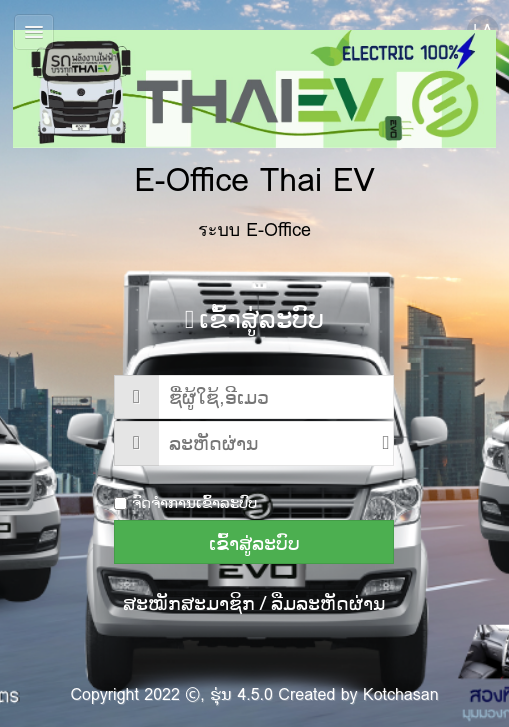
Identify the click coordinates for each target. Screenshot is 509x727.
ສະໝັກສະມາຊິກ (189, 603)
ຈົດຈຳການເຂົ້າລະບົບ (185, 502)
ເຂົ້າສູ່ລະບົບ (254, 543)
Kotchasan (401, 694)
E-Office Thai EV (255, 117)
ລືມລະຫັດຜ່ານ (328, 603)
